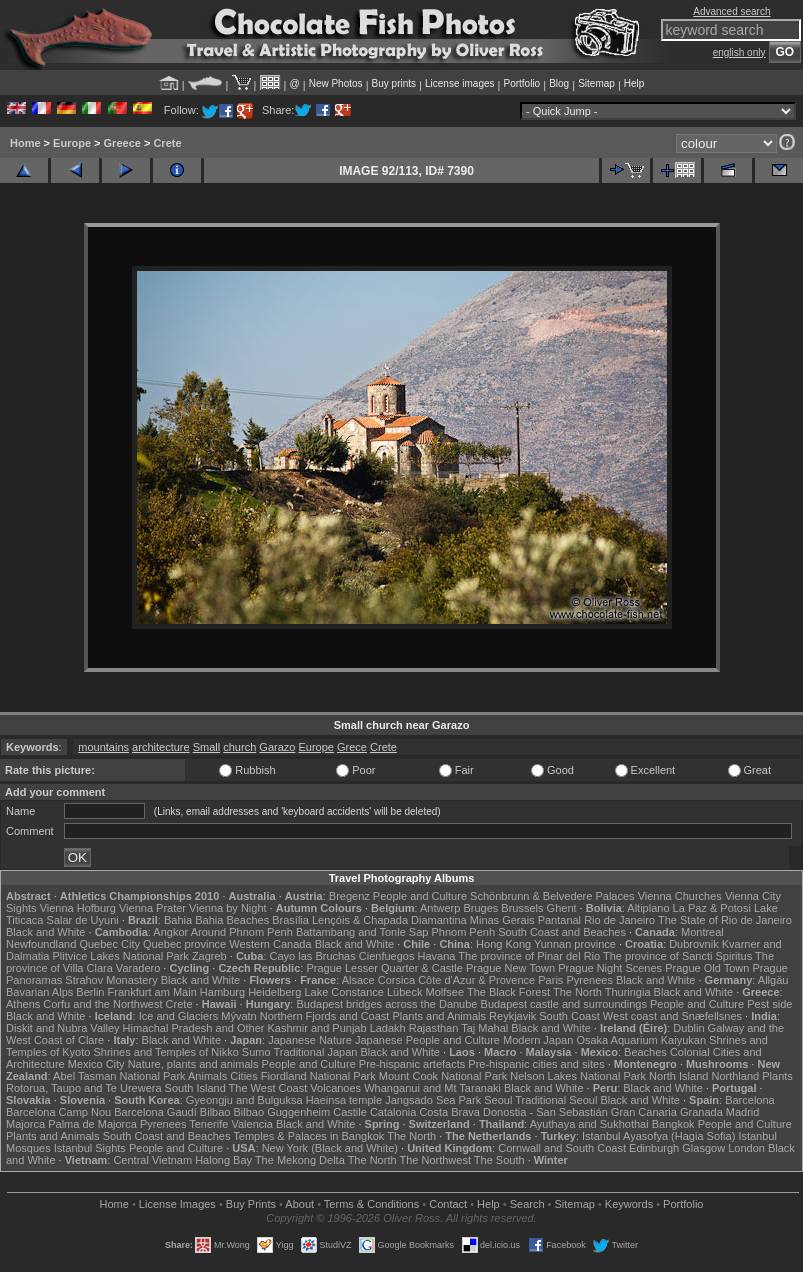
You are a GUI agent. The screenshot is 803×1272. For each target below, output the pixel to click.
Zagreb (209, 956)
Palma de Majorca (92, 1124)
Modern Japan (538, 1040)
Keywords (629, 1204)
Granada (701, 1112)
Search (527, 1204)
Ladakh (388, 1028)
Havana (437, 956)
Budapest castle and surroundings (564, 1004)
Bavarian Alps (39, 992)
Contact (448, 1204)
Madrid (743, 1112)
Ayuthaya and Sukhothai (589, 1124)
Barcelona (750, 1100)
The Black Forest (508, 992)
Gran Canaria (644, 1112)
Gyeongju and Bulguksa (244, 1100)
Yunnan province (575, 944)
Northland (735, 1076)
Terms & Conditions (371, 1204)
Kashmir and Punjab (317, 1028)
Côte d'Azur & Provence (476, 980)
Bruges (480, 908)
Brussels (522, 908)
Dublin (688, 1028)
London (746, 1148)
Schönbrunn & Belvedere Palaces (552, 896)
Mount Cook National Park (443, 1076)
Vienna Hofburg (78, 908)
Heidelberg (274, 992)
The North (577, 992)
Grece (352, 747)
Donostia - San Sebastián (545, 1112)
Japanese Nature (310, 1040)
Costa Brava (449, 1112)
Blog (559, 83)
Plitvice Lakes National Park (120, 956)
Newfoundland (41, 944)
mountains (103, 747)
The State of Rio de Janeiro (725, 920)
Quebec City (109, 944)
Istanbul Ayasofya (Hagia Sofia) (658, 1136)
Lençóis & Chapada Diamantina (389, 920)
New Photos (336, 83)
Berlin (90, 992)
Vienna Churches (680, 896)
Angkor (170, 932)
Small (207, 747)
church (239, 747)
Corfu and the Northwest (102, 1004)
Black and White (45, 932)
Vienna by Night (227, 908)
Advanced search (731, 11)
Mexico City (96, 1064)
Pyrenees (589, 980)
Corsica (396, 980)
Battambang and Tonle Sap (362, 932)
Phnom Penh (463, 932)
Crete (167, 143)
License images (459, 83)
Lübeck (404, 992)
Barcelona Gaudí (155, 1112)
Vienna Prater (152, 908)
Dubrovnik (694, 944)
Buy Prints (251, 1204)
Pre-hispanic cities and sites (536, 1064)
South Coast (569, 1016)
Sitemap (596, 83)
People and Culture (420, 896)
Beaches (645, 1052)
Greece (122, 143)
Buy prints (394, 83)
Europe (72, 143)
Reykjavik (512, 1016)
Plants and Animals (439, 1016)
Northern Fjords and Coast (325, 1016)
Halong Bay (223, 1160)
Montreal (702, 932)
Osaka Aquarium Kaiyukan (641, 1040)
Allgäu (773, 980)
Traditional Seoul (556, 1100)
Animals (207, 1076)
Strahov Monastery (111, 980)
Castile (350, 1112)
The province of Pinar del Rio (529, 956)
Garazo (277, 747)
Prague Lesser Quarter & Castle (384, 968)
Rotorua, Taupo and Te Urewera (84, 1088)
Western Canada (270, 944)
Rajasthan (434, 1028)
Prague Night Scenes (610, 968)
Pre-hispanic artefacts (412, 1064)
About (299, 1204)
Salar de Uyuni (83, 920)
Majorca (25, 1124)
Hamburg (222, 992)
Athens (23, 1004)
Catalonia (393, 1112)
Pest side (769, 1004)
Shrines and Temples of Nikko (165, 1052)
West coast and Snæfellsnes (672, 1016)
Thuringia (628, 992)
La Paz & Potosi (712, 908)
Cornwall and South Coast (562, 1148)
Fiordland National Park (318, 1076)
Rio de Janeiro (619, 920)
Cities (244, 1076)
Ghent (562, 908)
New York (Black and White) (330, 1148)
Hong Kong (503, 944)
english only (739, 52)
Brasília (290, 920)
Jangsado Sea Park (433, 1100)
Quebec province (184, 944)
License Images (177, 1204)
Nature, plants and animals (193, 1064)
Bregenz (349, 896)
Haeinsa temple (344, 1100)
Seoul (498, 1100)
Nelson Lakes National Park (578, 1076)
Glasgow (703, 1148)
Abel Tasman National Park (119, 1076)
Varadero (138, 968)
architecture (160, 747)
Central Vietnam (152, 1160)
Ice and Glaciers (178, 1016)
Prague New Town (510, 968)
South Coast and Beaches (562, 932)
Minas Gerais (502, 920)
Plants (777, 1076)
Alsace (358, 980)
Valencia (251, 1124)
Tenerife (208, 1124)
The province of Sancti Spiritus (677, 956)
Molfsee (445, 992)
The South (499, 1160)
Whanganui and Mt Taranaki (432, 1088)
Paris (550, 980)
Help (634, 83)
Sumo (256, 1052)
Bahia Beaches (232, 920)
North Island (678, 1076)
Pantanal (559, 920)
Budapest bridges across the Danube (386, 1004)
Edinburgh (654, 1148)
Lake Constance (344, 992)
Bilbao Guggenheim (282, 1112)
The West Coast (268, 1088)
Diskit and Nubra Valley (63, 1028)
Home (25, 143)
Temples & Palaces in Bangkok (308, 1136)
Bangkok (673, 1124)
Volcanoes (335, 1088)
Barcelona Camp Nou (58, 1112)
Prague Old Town (707, 968)
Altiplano (648, 908)
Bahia (178, 920)
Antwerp (440, 908)
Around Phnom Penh (242, 932)
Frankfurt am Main (152, 992)
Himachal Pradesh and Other (194, 1028)
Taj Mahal (484, 1028)
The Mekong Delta (300, 1160)
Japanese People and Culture (427, 1040)
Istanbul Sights (90, 1148)
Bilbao (215, 1112)
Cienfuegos (387, 956)
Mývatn (238, 1016)
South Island (195, 1088)
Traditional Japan (315, 1052)
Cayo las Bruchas (313, 956)
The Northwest (435, 1160)
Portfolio (521, 83)
